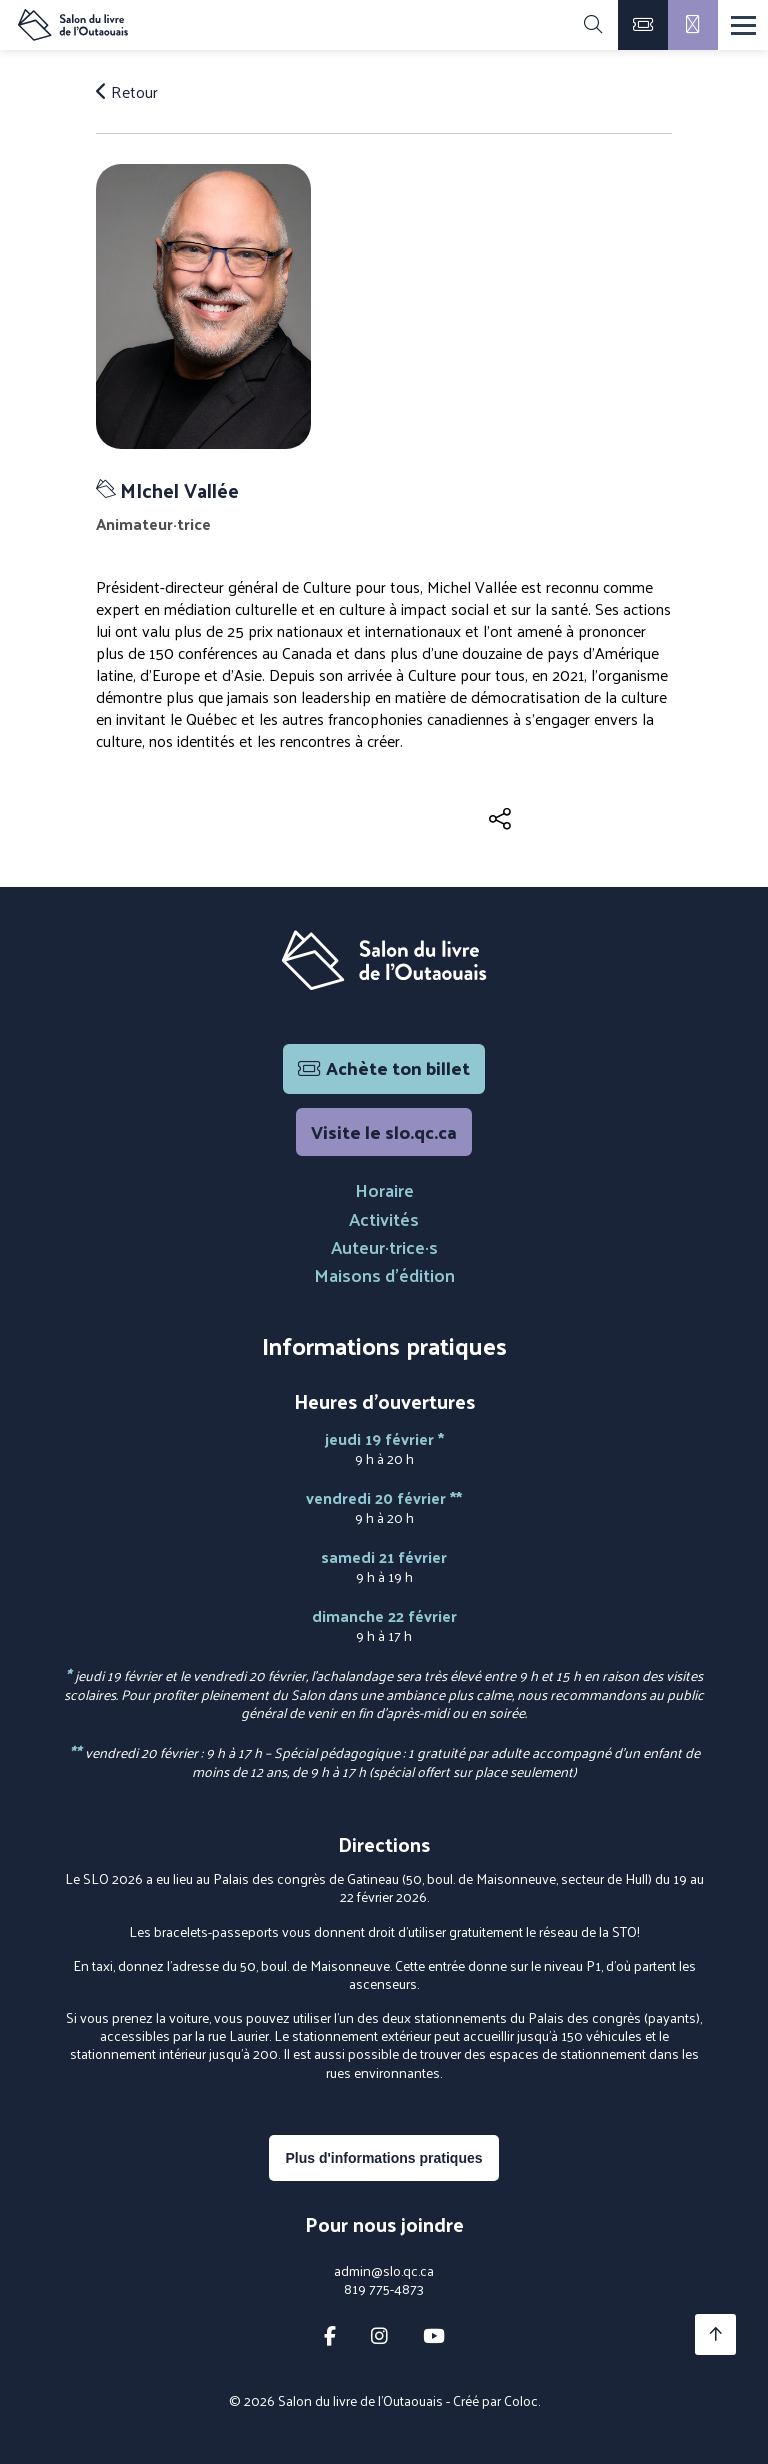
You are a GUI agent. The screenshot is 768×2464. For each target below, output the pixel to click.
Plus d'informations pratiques (383, 2158)
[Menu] (743, 25)
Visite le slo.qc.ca (384, 1131)
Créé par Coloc (495, 2400)
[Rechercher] (593, 25)
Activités (384, 1218)
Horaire (384, 1189)
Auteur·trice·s (384, 1246)
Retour (127, 92)
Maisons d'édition (384, 1274)
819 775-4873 (384, 2289)
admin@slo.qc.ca (384, 2271)
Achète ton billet (384, 1067)
